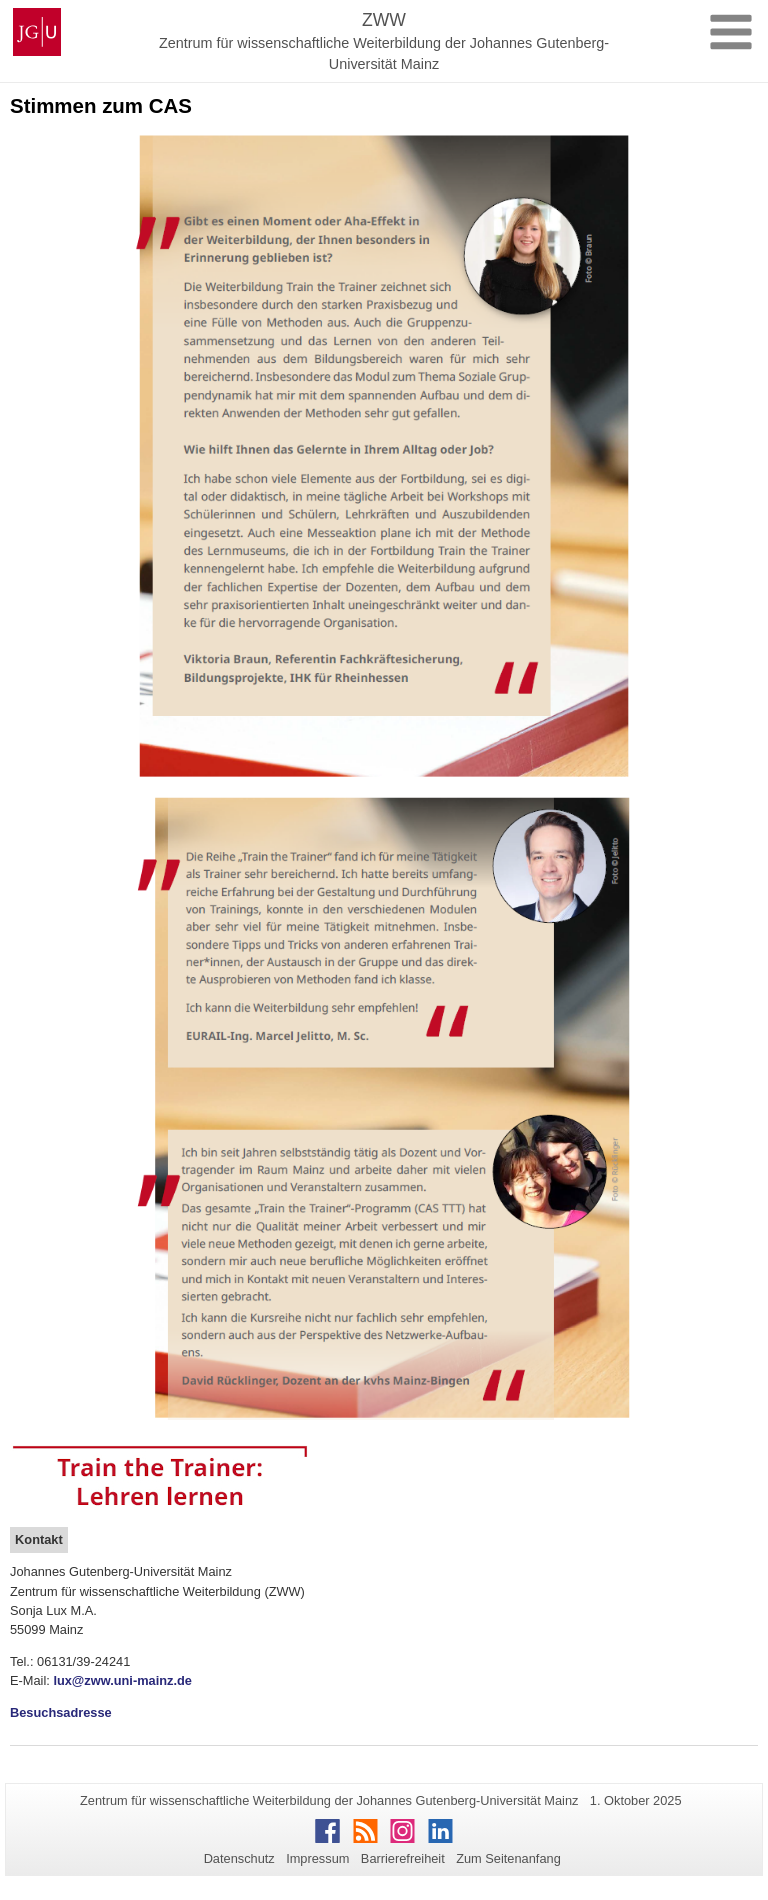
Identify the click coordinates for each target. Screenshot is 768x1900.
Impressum (317, 1858)
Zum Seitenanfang (508, 1858)
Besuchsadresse (61, 1712)
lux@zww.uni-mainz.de (122, 1680)
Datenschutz (239, 1858)
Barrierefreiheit (403, 1858)
